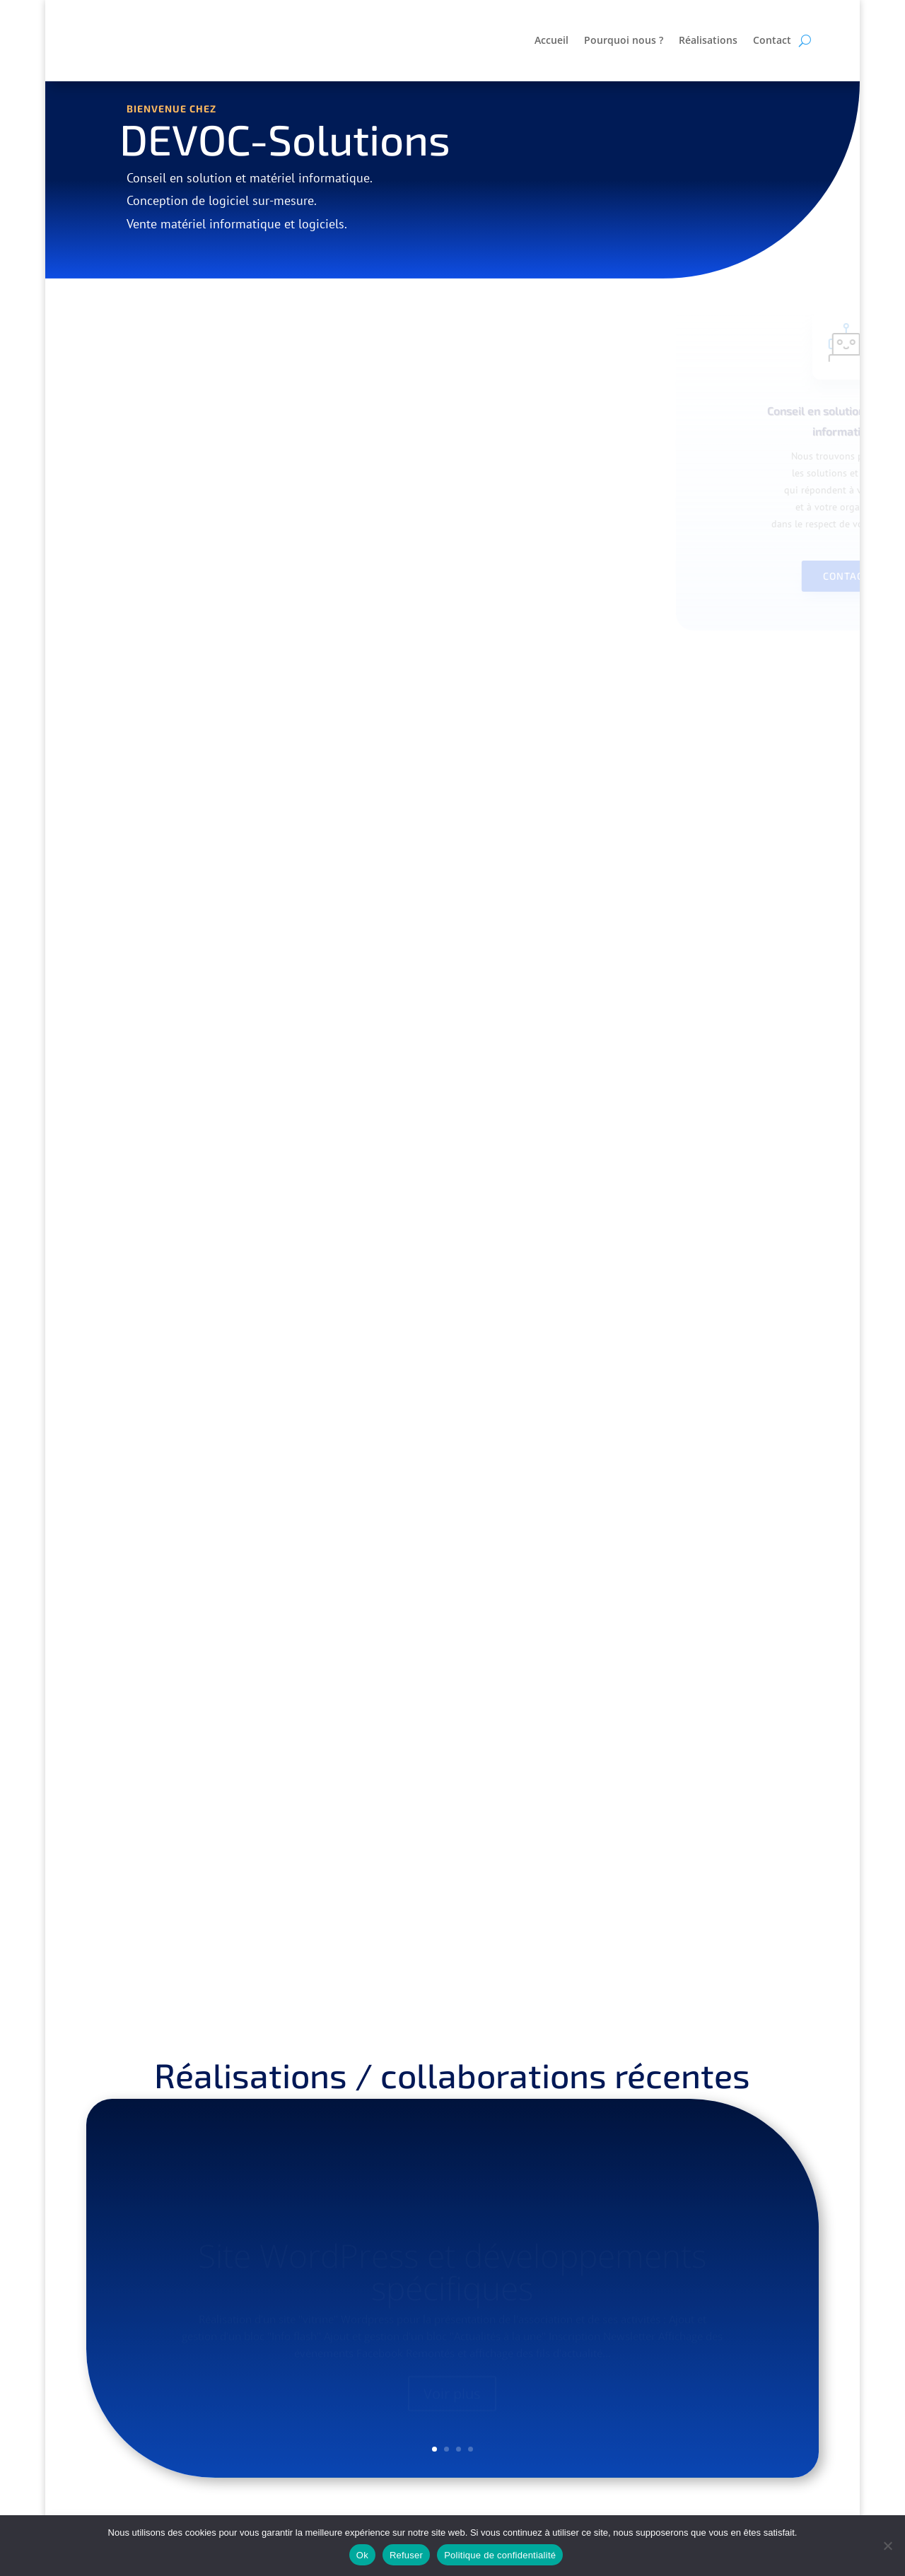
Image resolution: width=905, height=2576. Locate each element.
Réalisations (708, 41)
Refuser (406, 2555)
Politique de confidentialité (500, 2555)
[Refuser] (887, 2546)
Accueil (551, 41)
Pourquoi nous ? (623, 41)
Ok (362, 2555)
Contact (772, 41)
